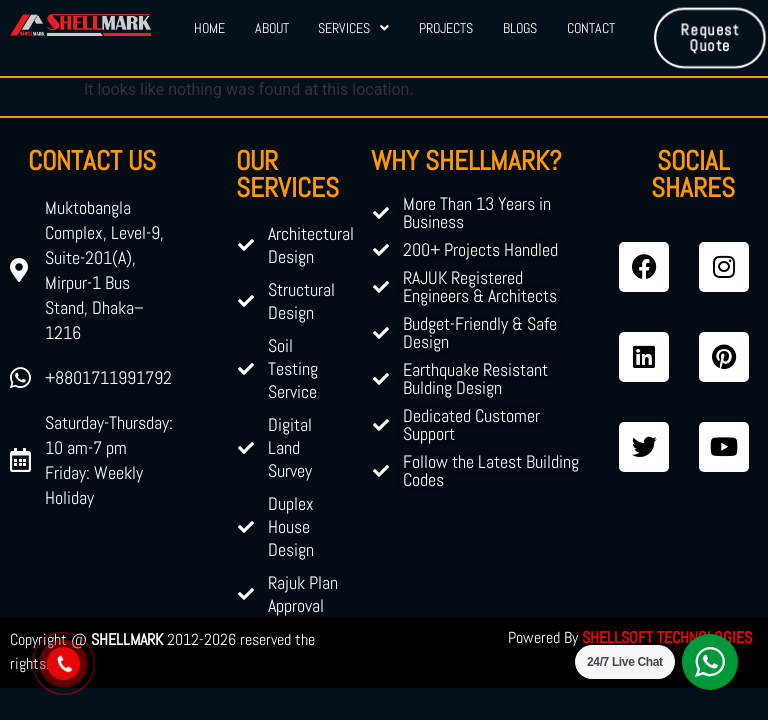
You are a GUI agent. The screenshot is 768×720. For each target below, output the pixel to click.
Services (353, 28)
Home (208, 28)
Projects (446, 28)
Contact (591, 28)
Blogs (520, 28)
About (271, 28)
